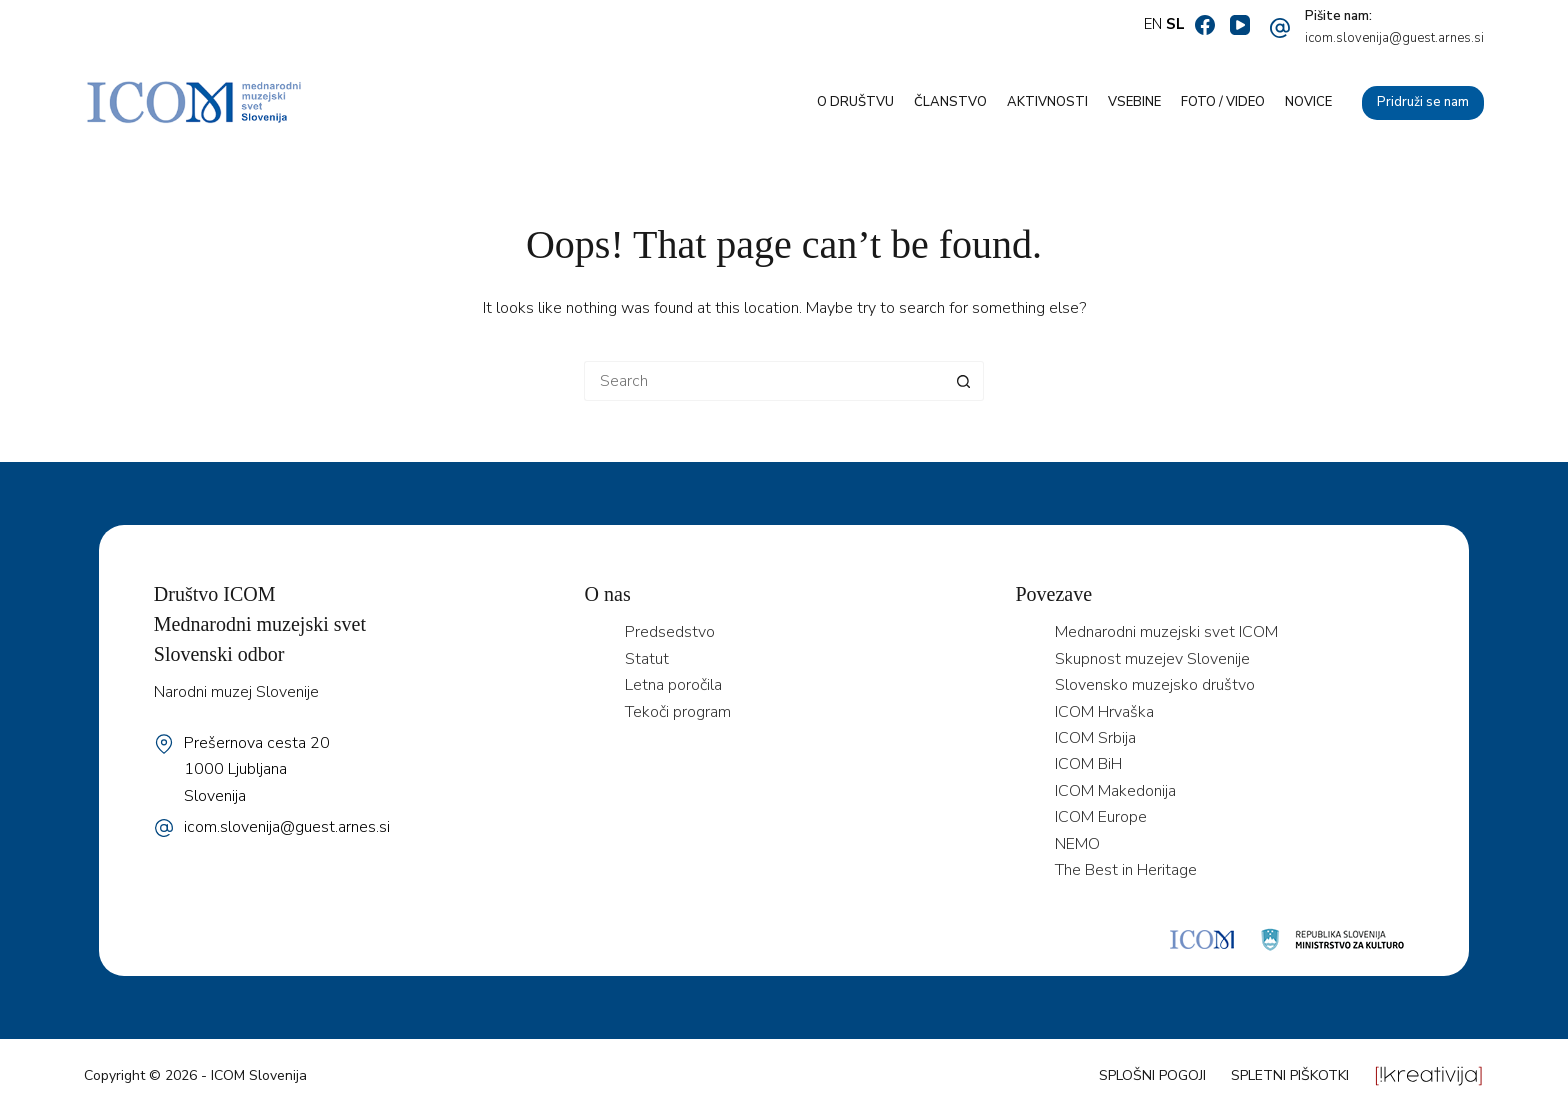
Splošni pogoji (1152, 1075)
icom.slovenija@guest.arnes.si (1394, 38)
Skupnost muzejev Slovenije (1152, 659)
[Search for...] (764, 381)
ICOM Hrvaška (1104, 712)
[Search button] (964, 381)
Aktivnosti (1047, 102)
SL (1175, 24)
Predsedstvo (670, 632)
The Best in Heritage (1126, 870)
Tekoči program (678, 712)
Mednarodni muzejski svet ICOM (1166, 632)
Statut (647, 659)
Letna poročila (673, 685)
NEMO (1077, 844)
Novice (1308, 102)
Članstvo (950, 102)
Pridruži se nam (1423, 102)
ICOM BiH (1088, 764)
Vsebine (1134, 102)
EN (1153, 24)
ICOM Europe (1101, 817)
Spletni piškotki (1290, 1075)
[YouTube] (1240, 25)
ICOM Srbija (1095, 738)
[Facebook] (1205, 25)
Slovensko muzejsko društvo (1155, 685)
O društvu (855, 102)
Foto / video (1223, 102)
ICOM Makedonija (1115, 791)
